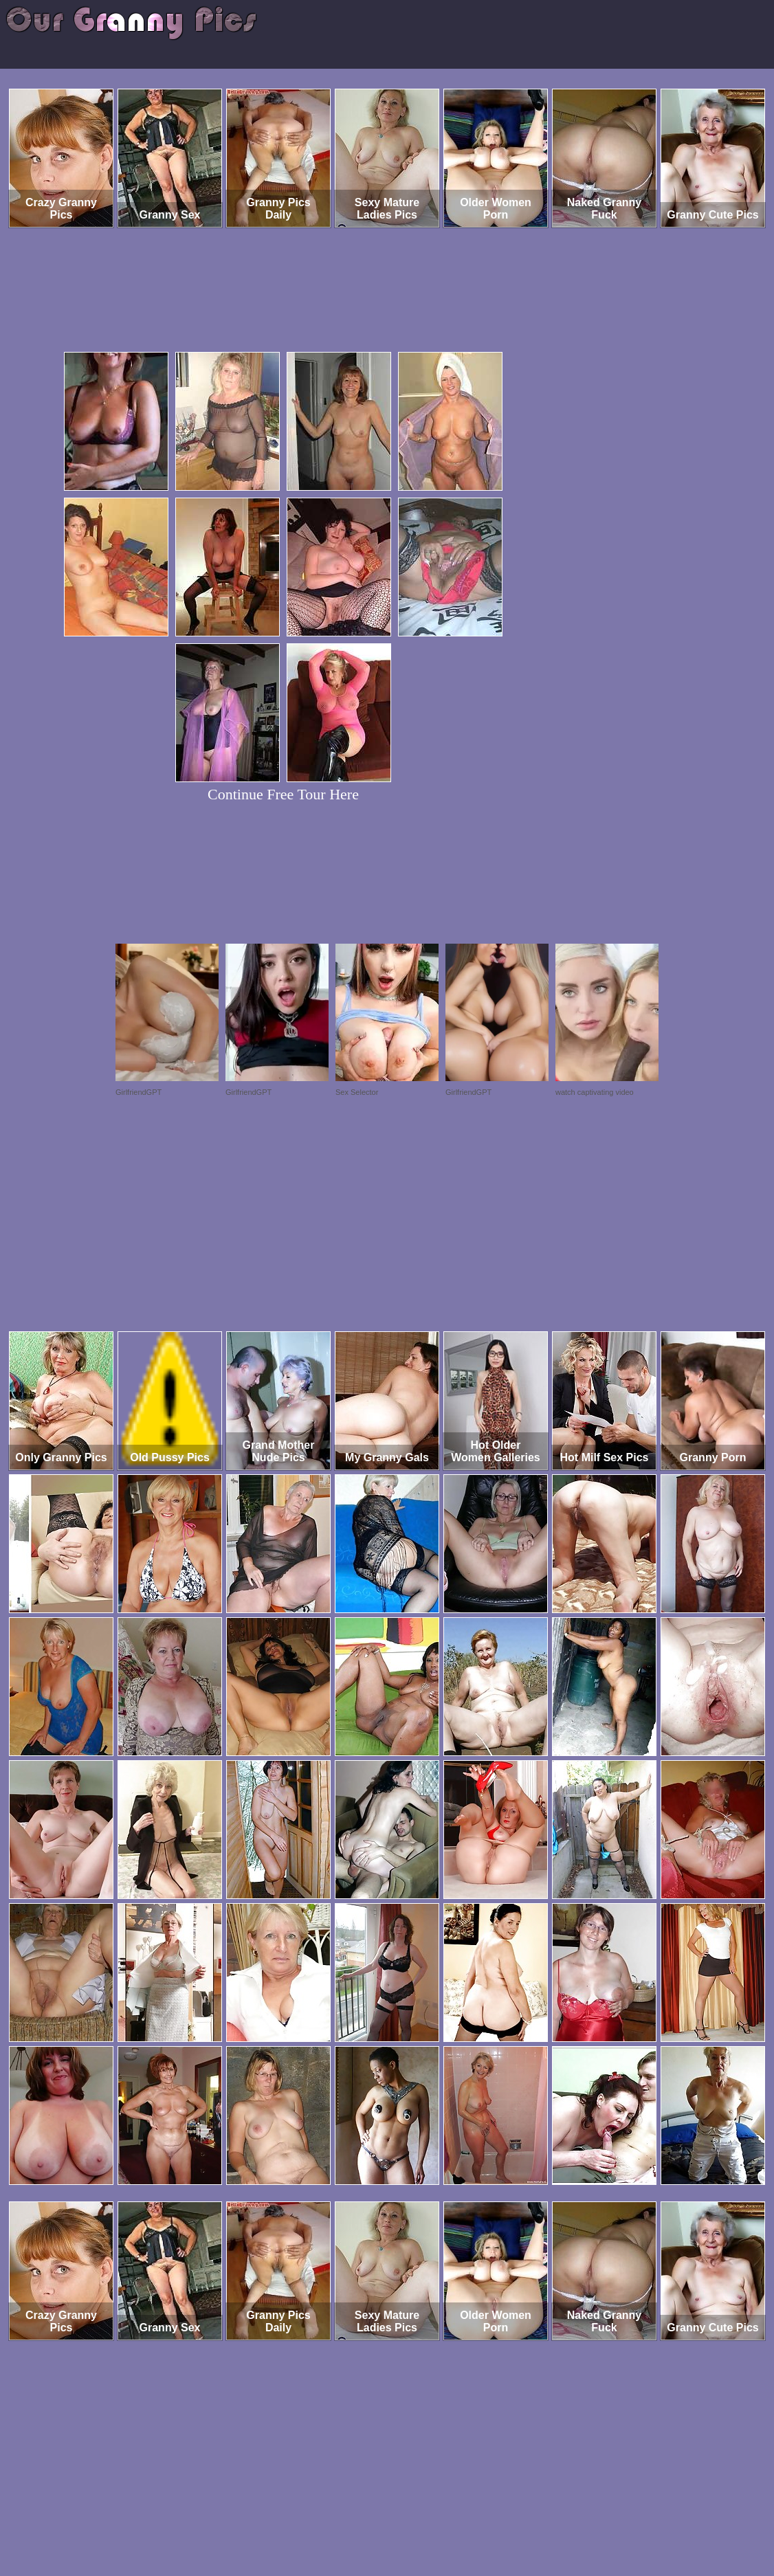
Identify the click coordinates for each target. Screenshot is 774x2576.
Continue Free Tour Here (283, 794)
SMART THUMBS (411, 2518)
